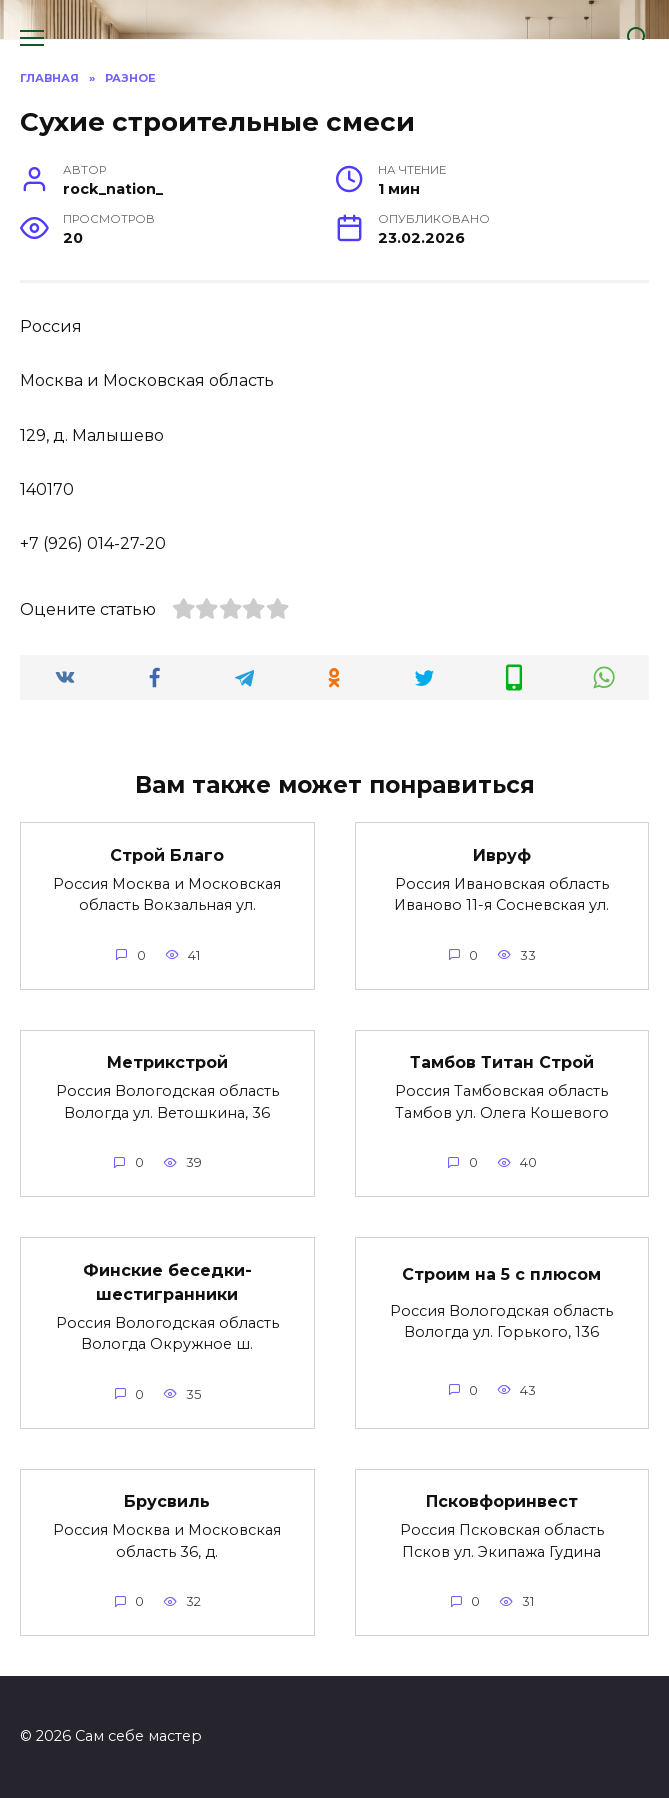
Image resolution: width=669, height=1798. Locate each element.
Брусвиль (167, 1501)
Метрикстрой (167, 1062)
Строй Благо (167, 854)
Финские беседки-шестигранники (167, 1281)
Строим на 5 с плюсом (501, 1273)
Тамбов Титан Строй (502, 1062)
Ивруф (502, 854)
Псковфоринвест (502, 1501)
